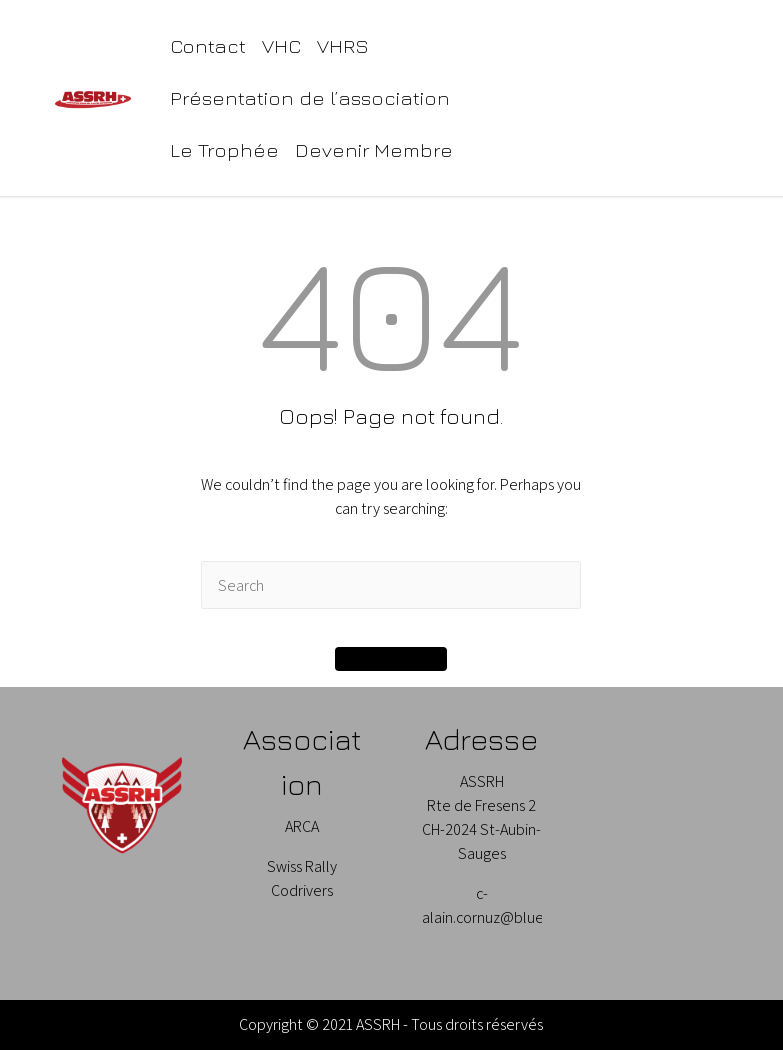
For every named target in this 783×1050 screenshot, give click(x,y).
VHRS (343, 45)
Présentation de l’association (310, 97)
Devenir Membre (374, 149)
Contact (208, 45)
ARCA (302, 826)
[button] (391, 659)
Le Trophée (224, 149)
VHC (281, 45)
